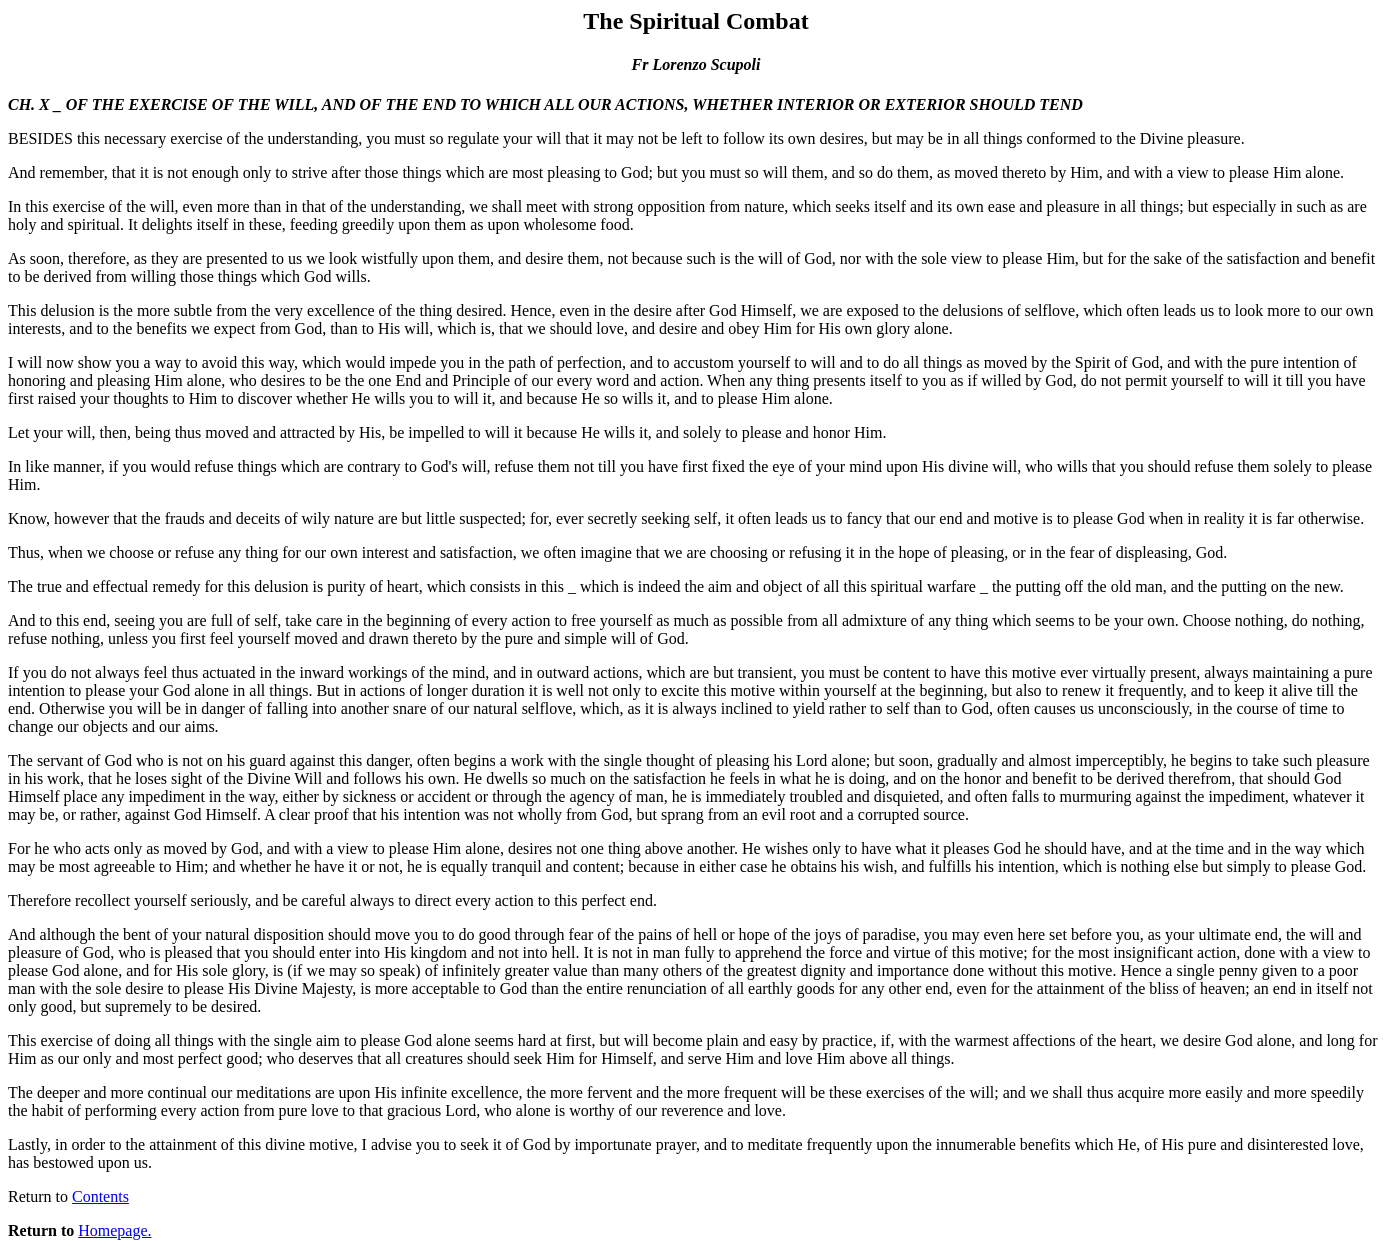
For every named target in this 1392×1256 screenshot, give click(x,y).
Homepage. (114, 1230)
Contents (100, 1196)
